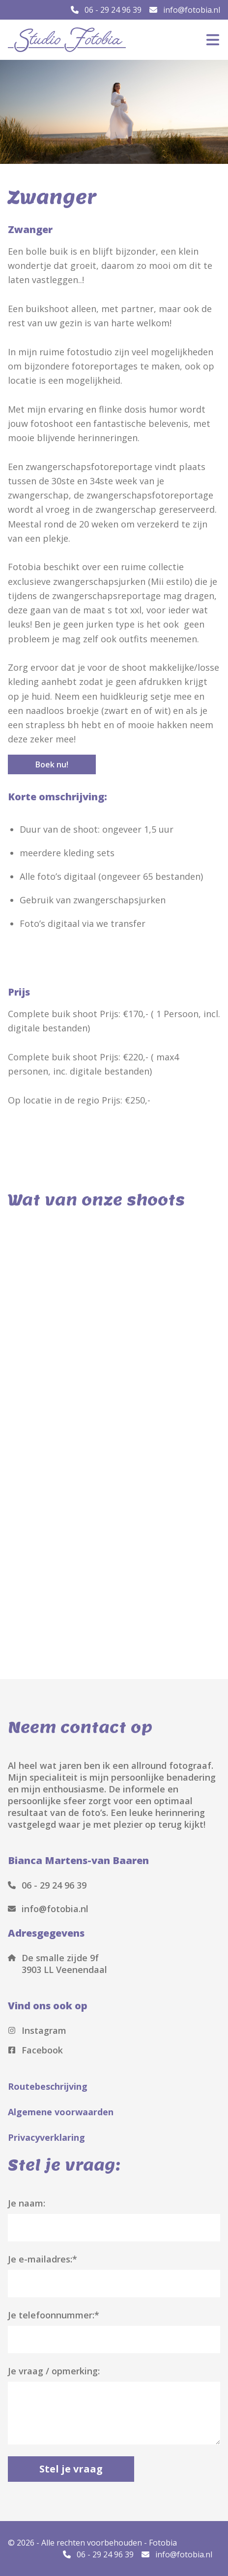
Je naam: (26, 2203)
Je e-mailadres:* (42, 2259)
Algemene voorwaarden (61, 2112)
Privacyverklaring (46, 2137)
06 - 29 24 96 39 (106, 9)
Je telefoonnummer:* (53, 2315)
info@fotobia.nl (184, 9)
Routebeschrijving (47, 2086)
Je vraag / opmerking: (54, 2371)
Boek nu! (51, 764)
